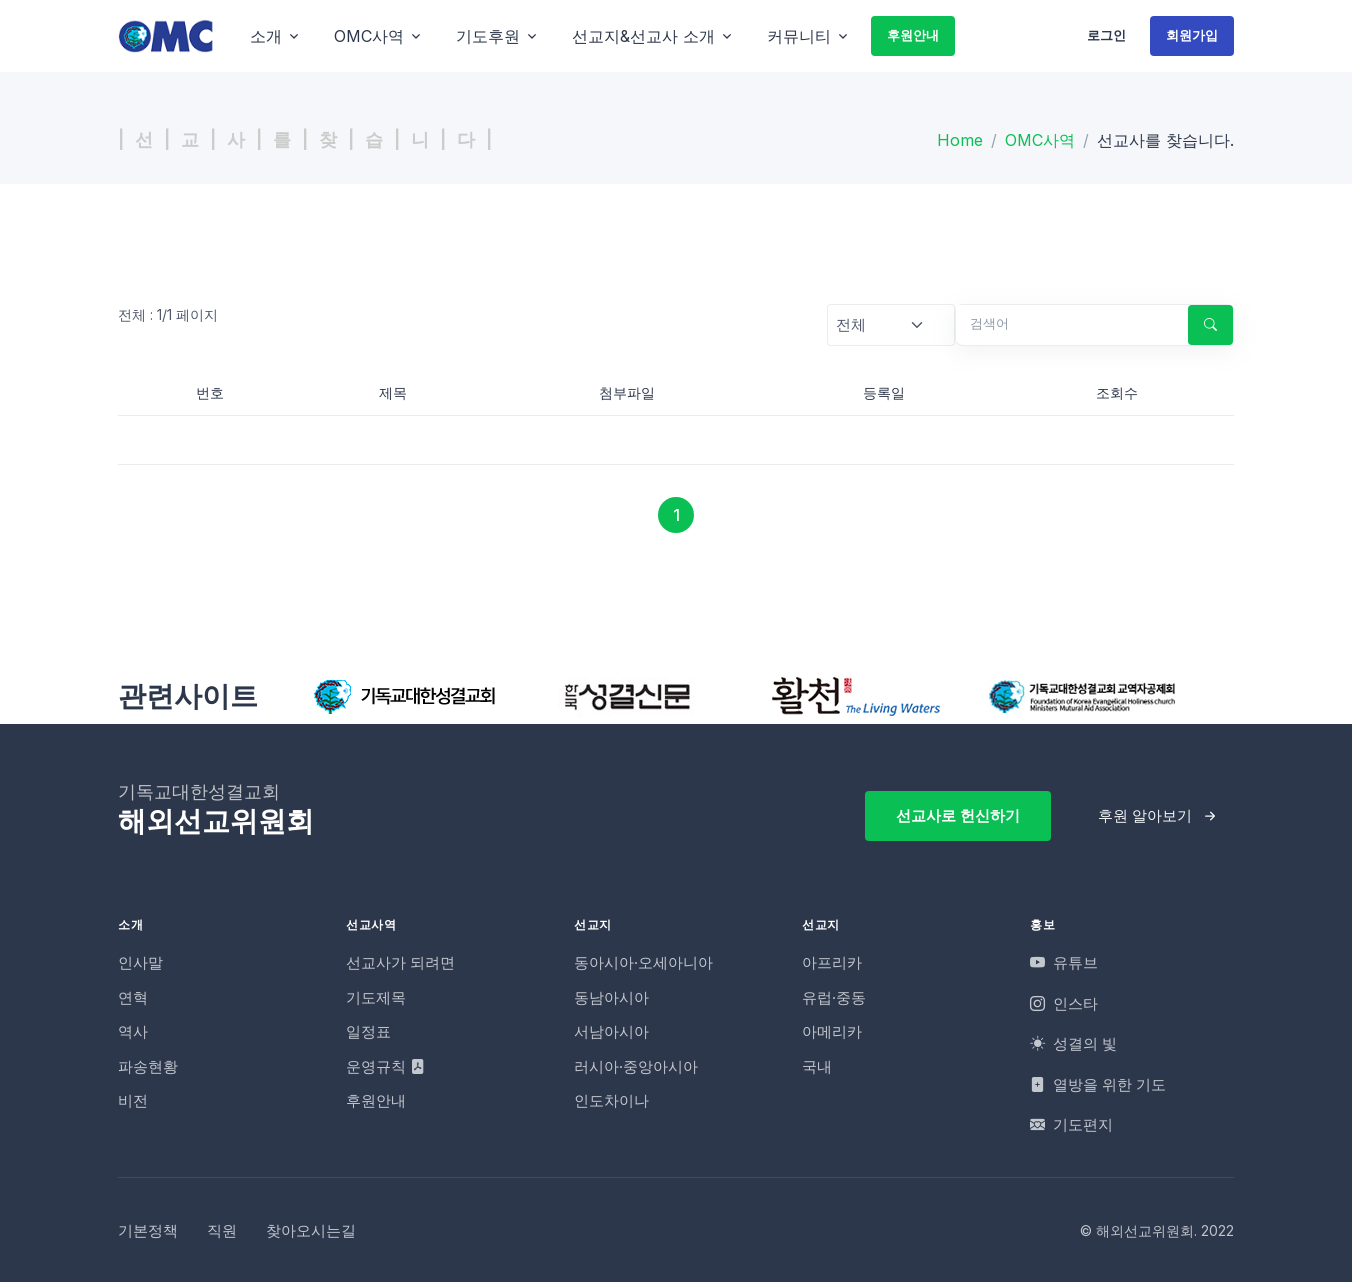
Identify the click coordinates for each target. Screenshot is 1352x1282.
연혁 (133, 997)
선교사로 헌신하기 (958, 815)
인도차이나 (611, 1100)
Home (960, 140)
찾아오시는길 (311, 1230)
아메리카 (832, 1031)
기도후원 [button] (488, 36)
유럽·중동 (834, 997)
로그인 (1106, 35)
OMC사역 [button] (369, 36)
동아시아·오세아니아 (643, 962)
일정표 (368, 1031)
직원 (222, 1230)
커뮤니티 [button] (799, 36)
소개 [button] (266, 36)
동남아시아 (611, 997)
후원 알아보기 (1145, 815)
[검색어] (1064, 324)
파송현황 (148, 1066)
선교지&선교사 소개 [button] (643, 36)
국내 (817, 1066)
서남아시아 (611, 1031)
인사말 (140, 962)
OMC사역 (1040, 140)
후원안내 (913, 35)
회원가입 (1192, 35)
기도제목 (376, 997)
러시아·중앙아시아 (636, 1066)
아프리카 (832, 962)
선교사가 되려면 (400, 962)
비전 (133, 1100)
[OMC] (166, 35)
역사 (133, 1031)
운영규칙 (385, 1066)
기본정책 (148, 1230)
